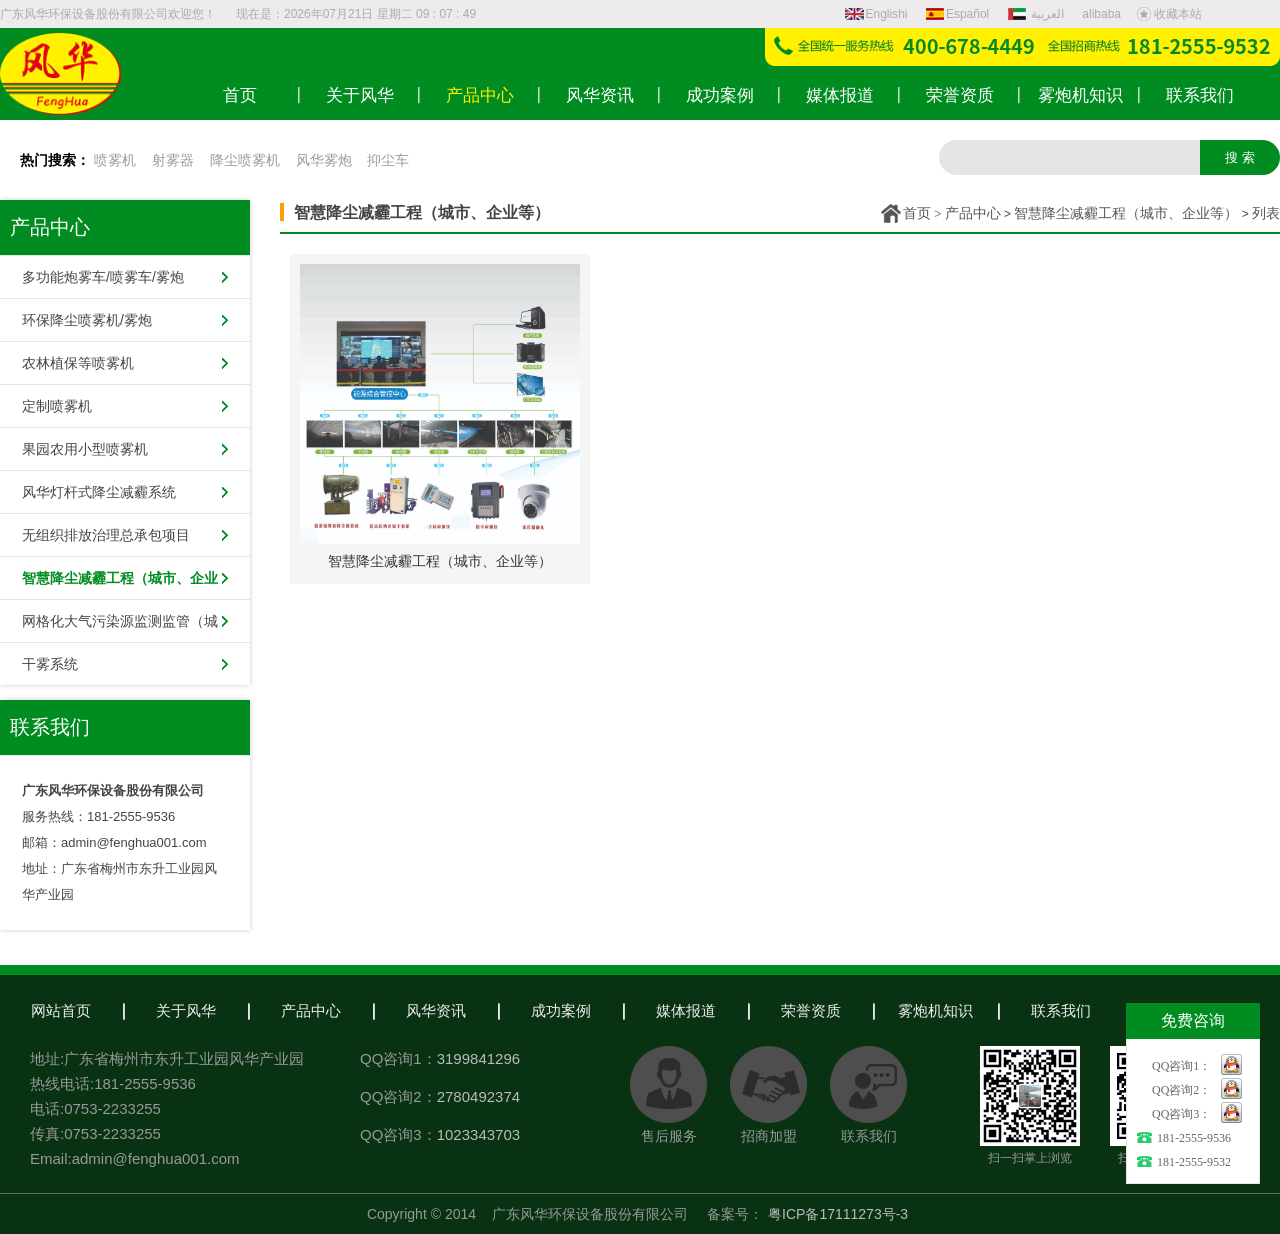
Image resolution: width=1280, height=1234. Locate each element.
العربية (1038, 14)
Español (957, 14)
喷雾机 (115, 160)
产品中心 (973, 213)
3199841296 (478, 1058)
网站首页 (61, 1010)
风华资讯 (436, 1010)
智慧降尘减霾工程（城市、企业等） (1126, 213)
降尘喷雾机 (245, 160)
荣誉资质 (811, 1010)
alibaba (1101, 14)
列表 (1266, 213)
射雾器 (173, 160)
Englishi (876, 14)
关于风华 (186, 1010)
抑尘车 (388, 160)
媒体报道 (686, 1010)
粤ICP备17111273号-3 (838, 1214)
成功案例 (561, 1010)
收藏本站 (1169, 14)
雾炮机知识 (935, 1010)
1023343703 (478, 1134)
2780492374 (478, 1096)
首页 (917, 213)
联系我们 (1061, 1010)
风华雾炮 (324, 160)
